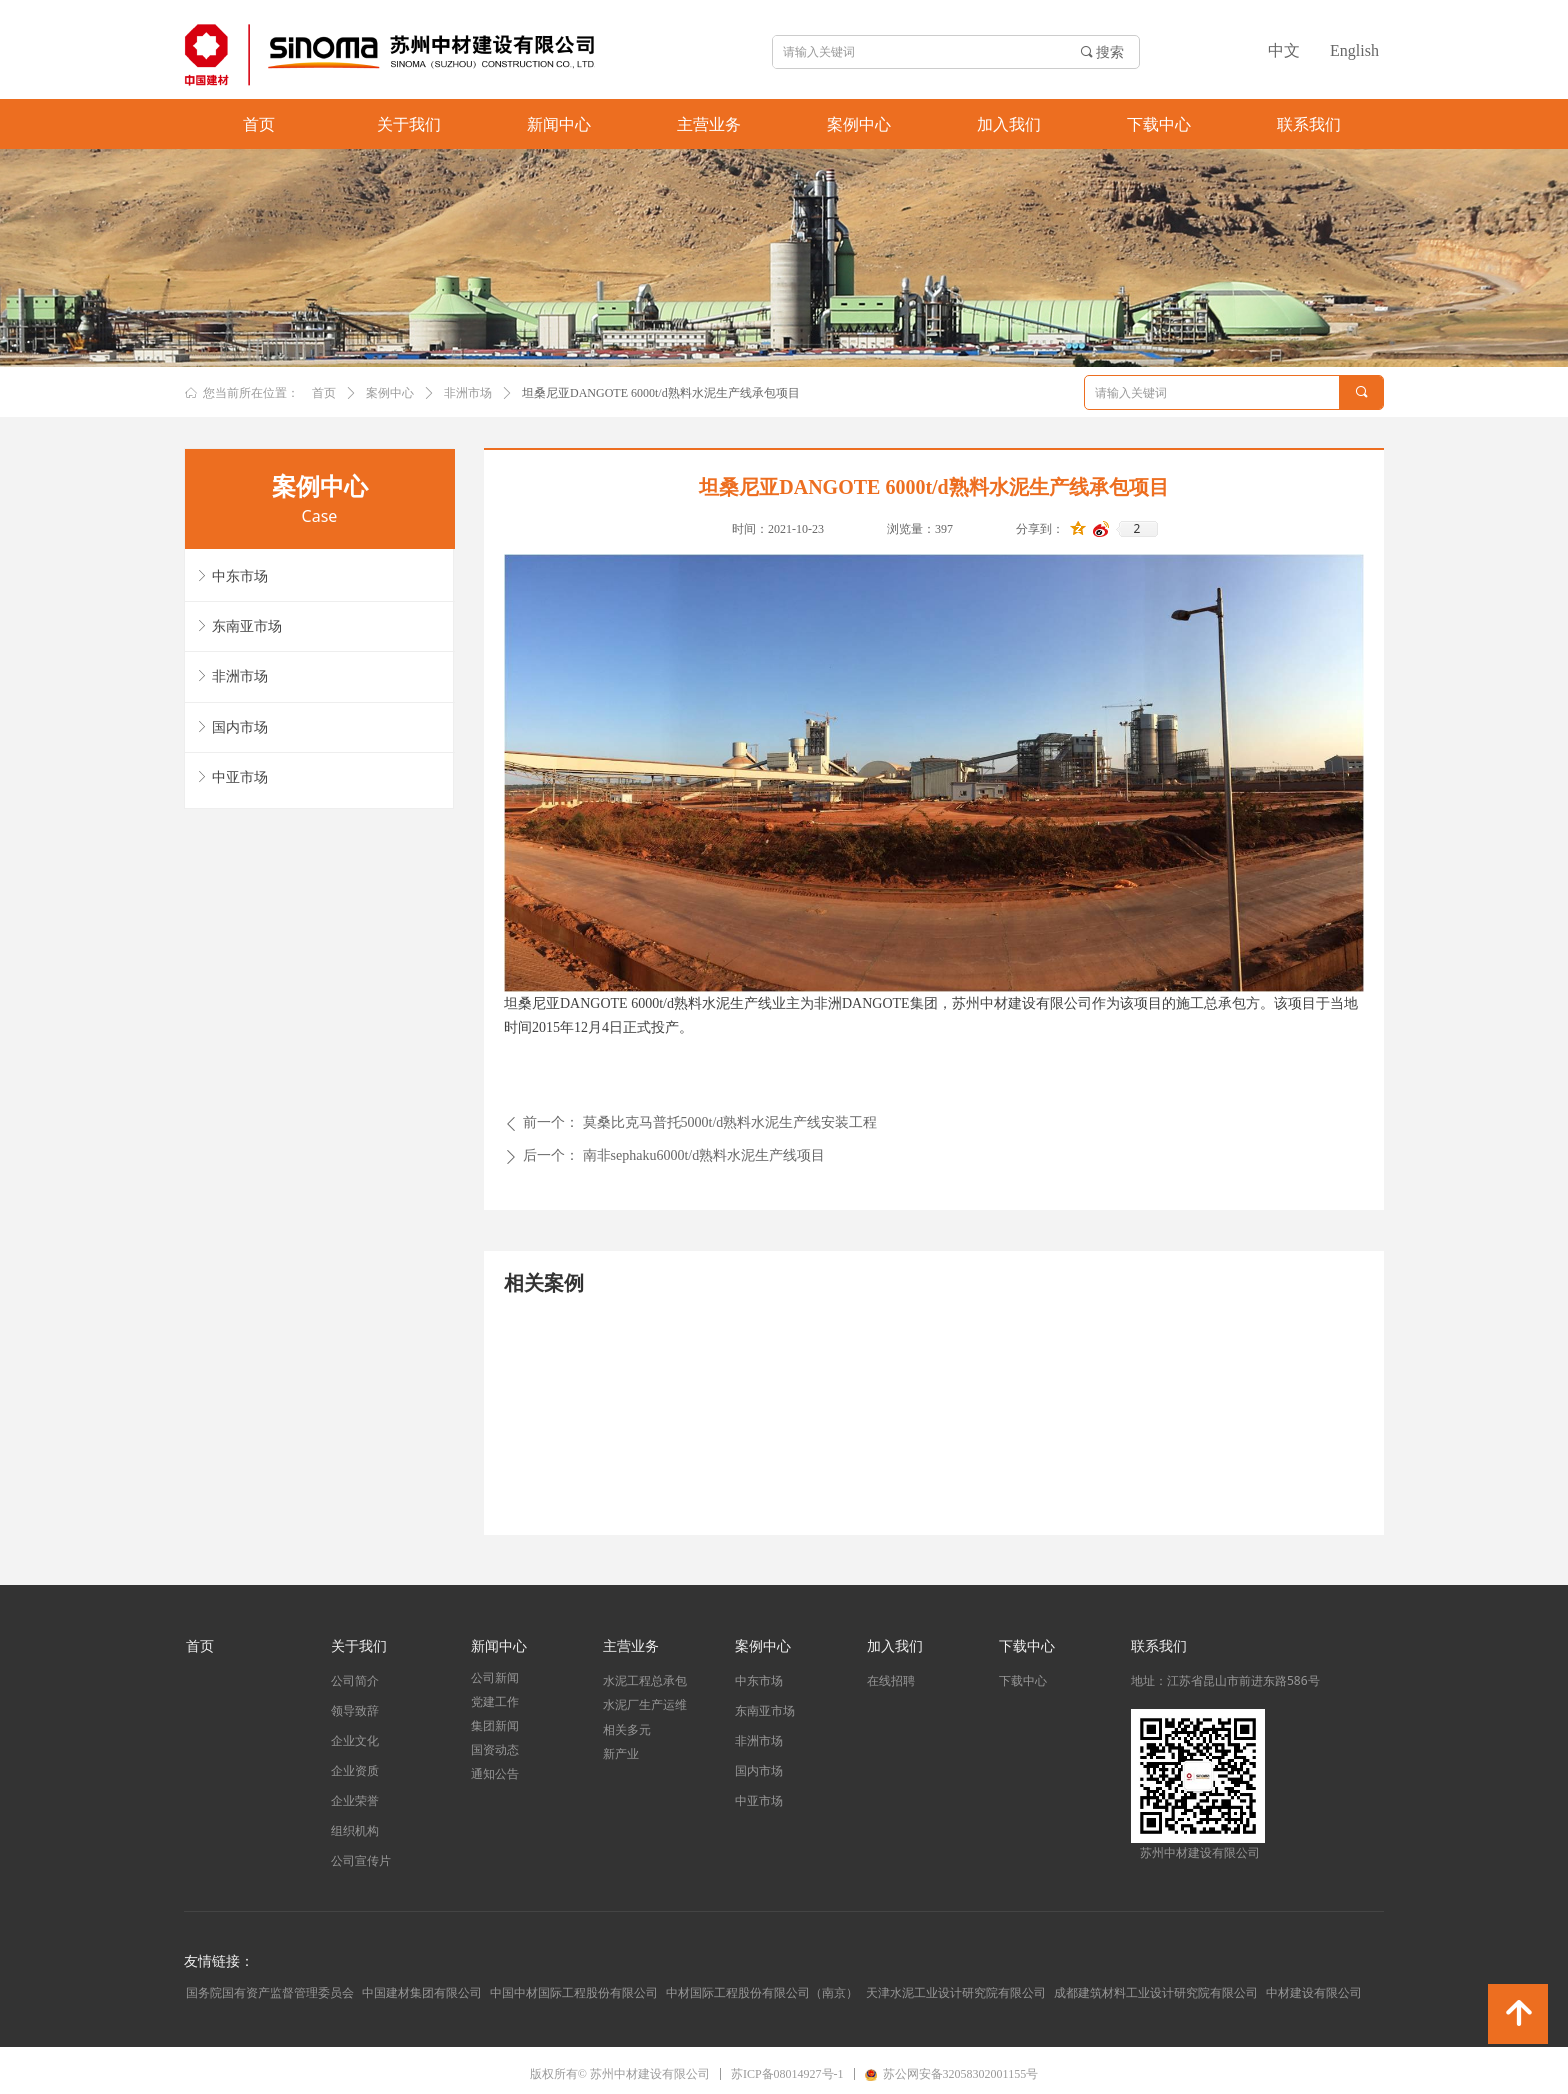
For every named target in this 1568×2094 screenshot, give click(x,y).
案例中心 (390, 393)
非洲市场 (468, 393)
